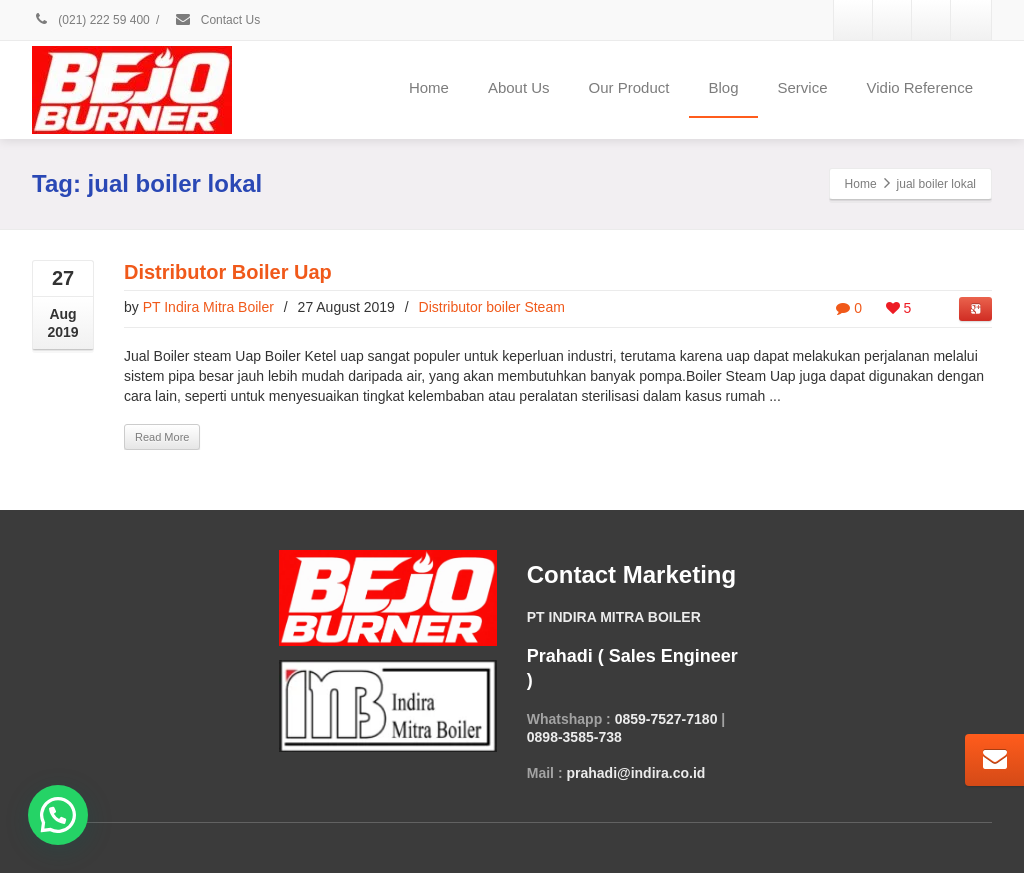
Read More (162, 437)
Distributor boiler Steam (492, 307)
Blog (723, 87)
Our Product (629, 87)
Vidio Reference (920, 87)
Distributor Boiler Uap (228, 272)
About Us (519, 87)
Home (429, 87)
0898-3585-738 (574, 737)
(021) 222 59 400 (91, 20)
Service (803, 87)
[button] (58, 815)
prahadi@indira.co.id (635, 773)
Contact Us (217, 20)
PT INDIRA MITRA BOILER (614, 617)
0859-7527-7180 (666, 719)
